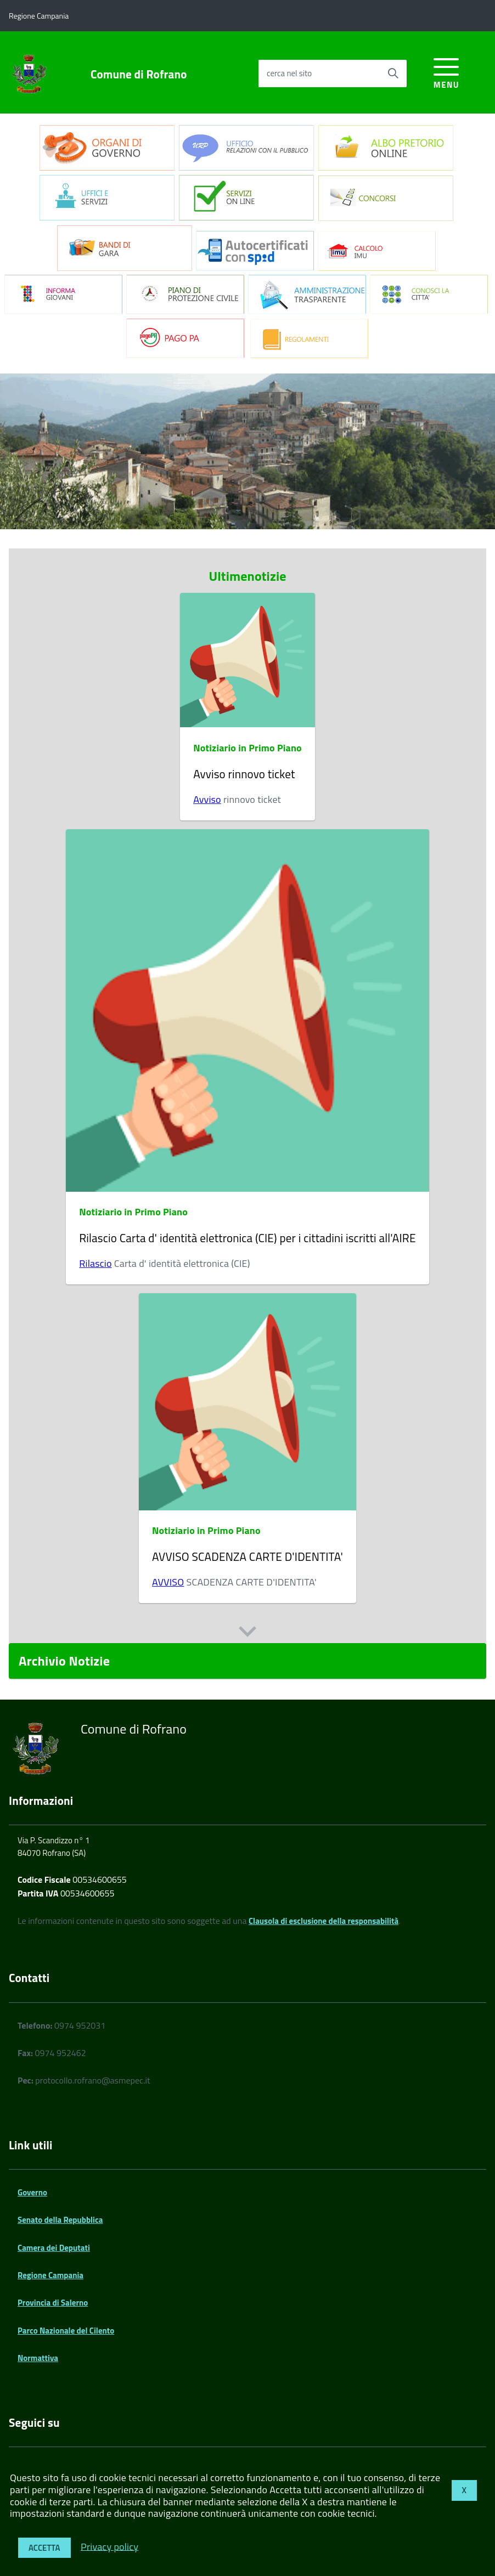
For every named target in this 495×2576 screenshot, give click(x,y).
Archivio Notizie (64, 1661)
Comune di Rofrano (139, 74)
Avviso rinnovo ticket (244, 774)
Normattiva (38, 2358)
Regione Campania (50, 2275)
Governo (32, 2192)
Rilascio (95, 1263)
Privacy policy (109, 2546)
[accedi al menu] (446, 71)
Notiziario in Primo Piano (247, 747)
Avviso (207, 799)
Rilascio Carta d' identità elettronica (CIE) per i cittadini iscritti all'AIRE (247, 1238)
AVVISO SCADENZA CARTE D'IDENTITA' (247, 1556)
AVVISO (168, 1582)
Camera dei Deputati (54, 2247)
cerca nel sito (289, 73)
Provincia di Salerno (53, 2302)
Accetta (44, 2547)
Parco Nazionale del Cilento (66, 2330)
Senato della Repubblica (60, 2219)
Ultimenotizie (247, 576)
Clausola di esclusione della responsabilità (323, 1921)
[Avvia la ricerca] (393, 73)
